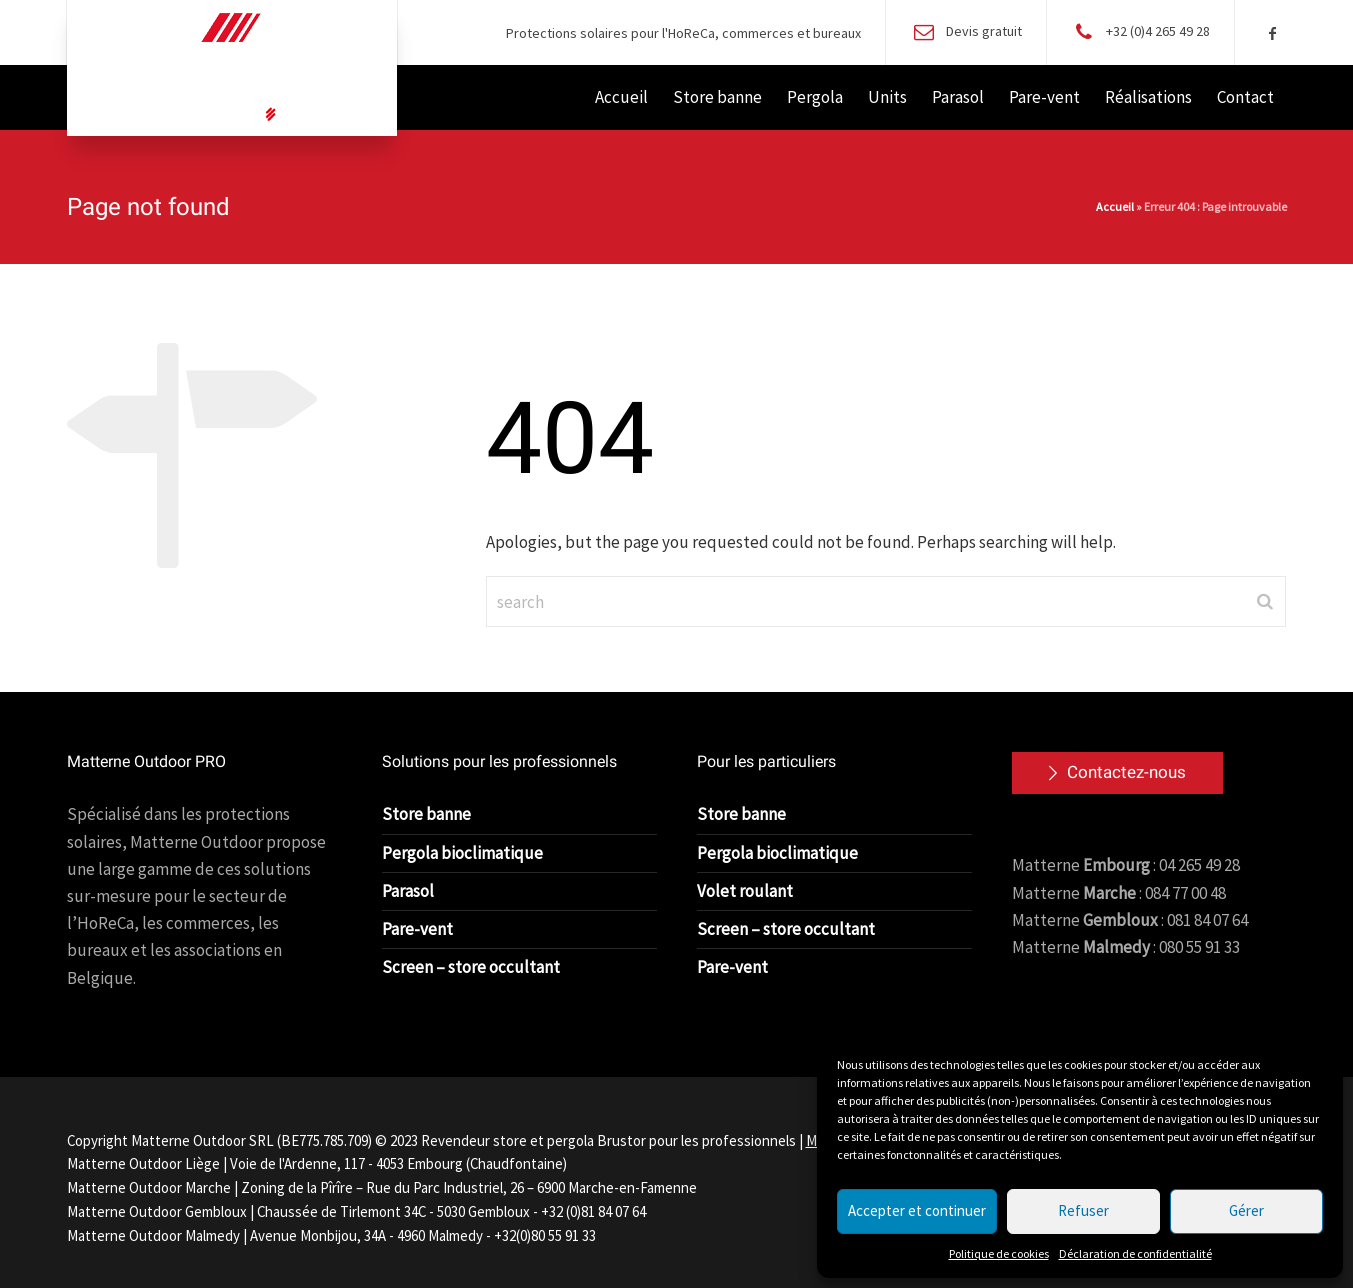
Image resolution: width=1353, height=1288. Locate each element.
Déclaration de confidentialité (1135, 1253)
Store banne (426, 814)
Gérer (1246, 1210)
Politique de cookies (999, 1253)
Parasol (408, 891)
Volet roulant (745, 891)
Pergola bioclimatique (462, 853)
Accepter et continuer (917, 1210)
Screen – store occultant (471, 967)
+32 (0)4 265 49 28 (1158, 31)
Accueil (1115, 206)
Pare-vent (417, 929)
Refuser (1083, 1210)
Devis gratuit (984, 31)
